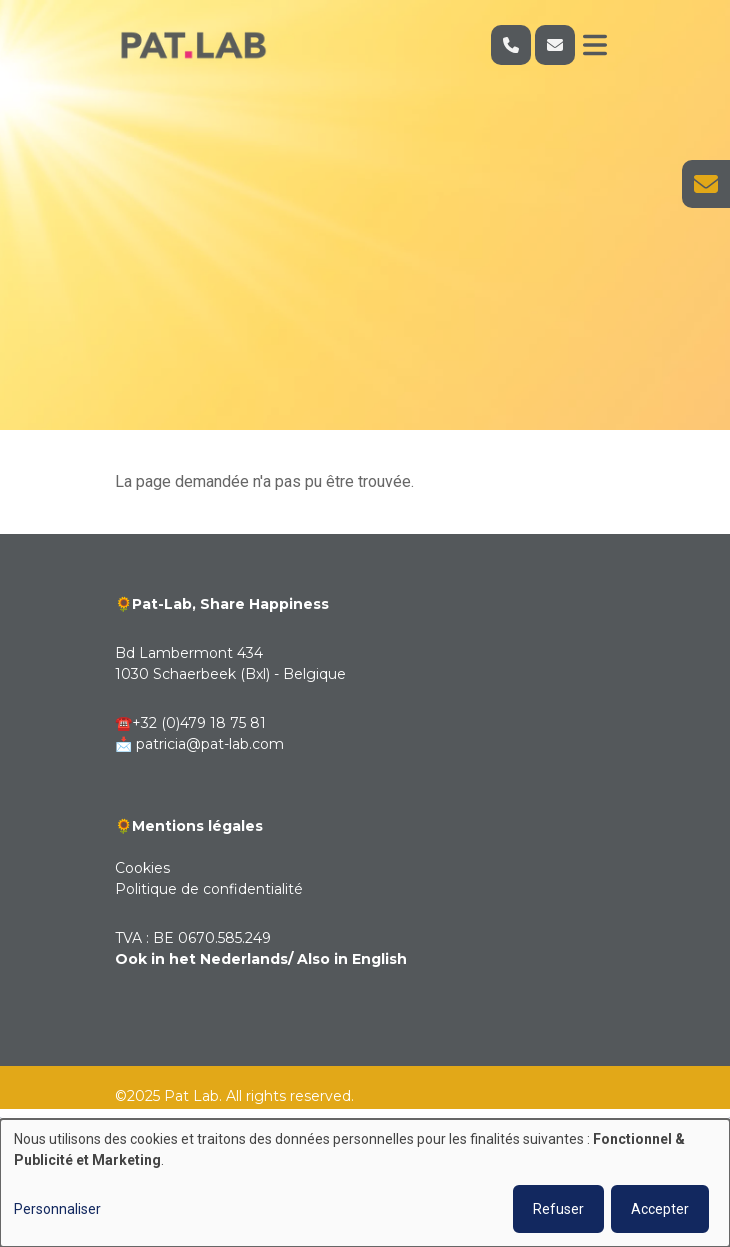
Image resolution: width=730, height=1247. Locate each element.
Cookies (142, 868)
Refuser (558, 1209)
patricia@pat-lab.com (210, 744)
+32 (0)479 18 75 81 (199, 723)
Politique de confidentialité (209, 889)
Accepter (660, 1209)
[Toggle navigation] (595, 45)
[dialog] (365, 1183)
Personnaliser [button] (57, 1209)
